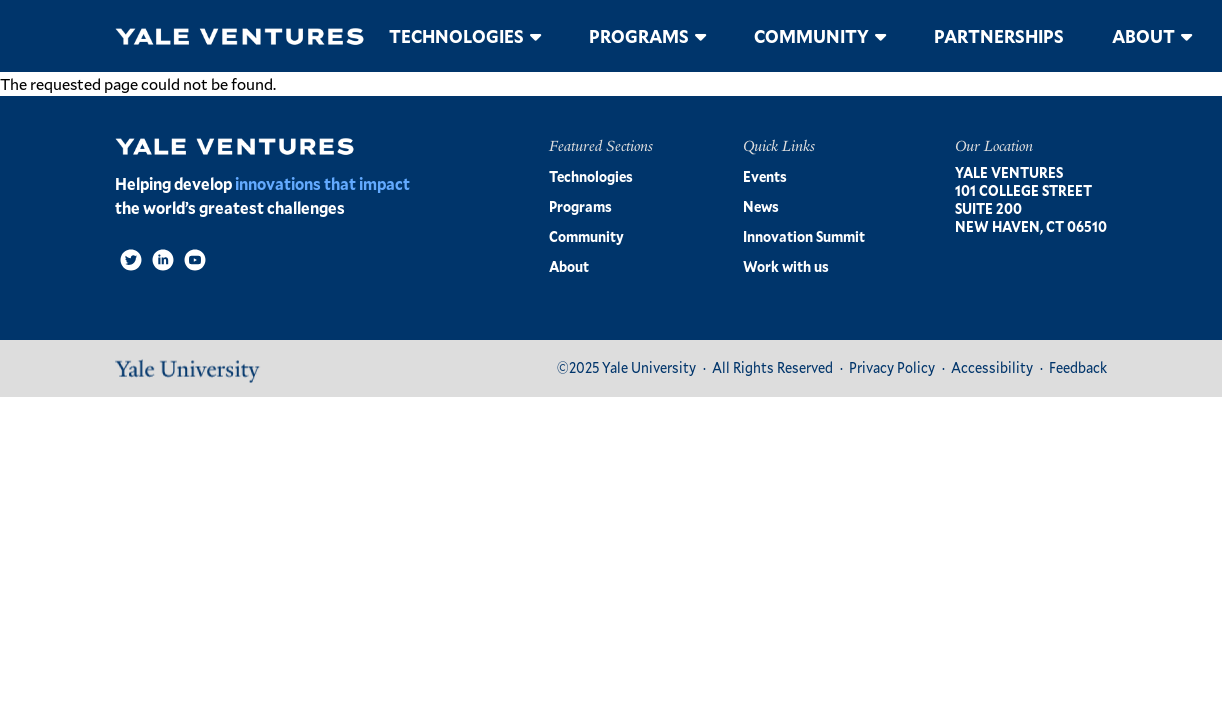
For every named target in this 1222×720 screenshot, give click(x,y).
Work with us (786, 266)
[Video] (195, 260)
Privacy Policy (892, 367)
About (1143, 36)
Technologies (456, 36)
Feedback (1078, 367)
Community (811, 36)
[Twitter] (131, 260)
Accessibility (992, 367)
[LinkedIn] (163, 260)
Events (765, 176)
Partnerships (999, 36)
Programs (639, 36)
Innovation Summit (804, 236)
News (761, 206)
